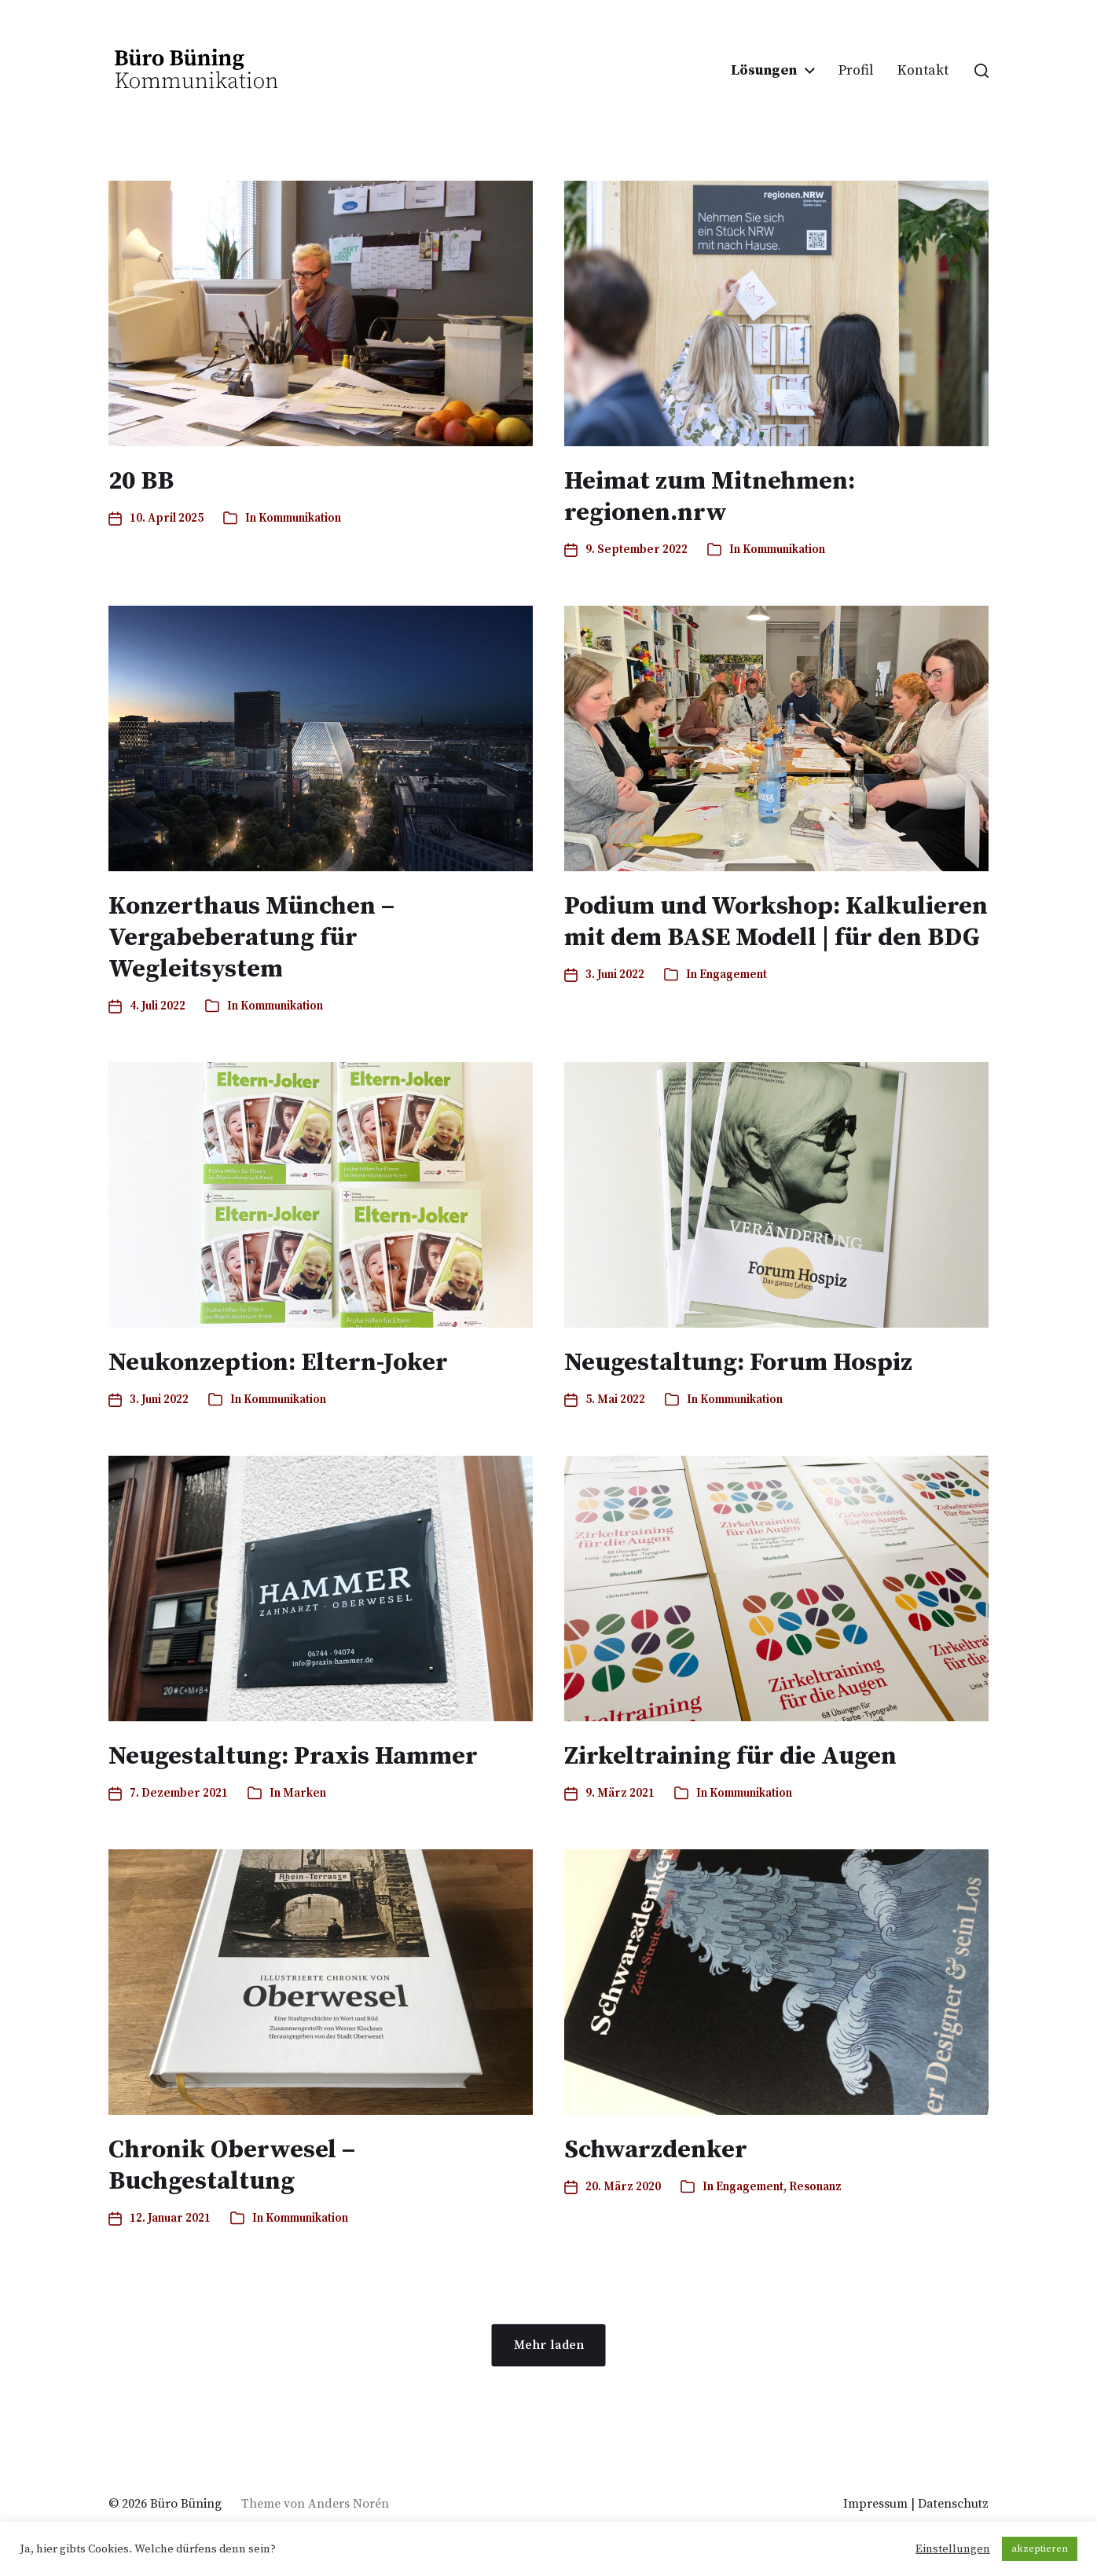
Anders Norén (348, 2504)
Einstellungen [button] (952, 2549)
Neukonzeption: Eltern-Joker (278, 1363)
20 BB (141, 481)
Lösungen (764, 71)
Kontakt (922, 71)
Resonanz (815, 2186)
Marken (304, 1793)
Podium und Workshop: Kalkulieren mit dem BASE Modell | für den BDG (776, 922)
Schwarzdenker (655, 2150)
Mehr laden (549, 2345)
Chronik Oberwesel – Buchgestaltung (231, 2165)
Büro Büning (186, 2504)
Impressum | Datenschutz (916, 2504)
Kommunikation (300, 518)
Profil (856, 71)
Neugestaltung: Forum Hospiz (738, 1363)
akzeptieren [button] (1039, 2548)
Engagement (733, 974)
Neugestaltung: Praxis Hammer (293, 1756)
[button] (981, 70)
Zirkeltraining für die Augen (730, 1756)
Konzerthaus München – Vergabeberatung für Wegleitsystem (251, 938)
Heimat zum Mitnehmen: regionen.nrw (709, 497)
